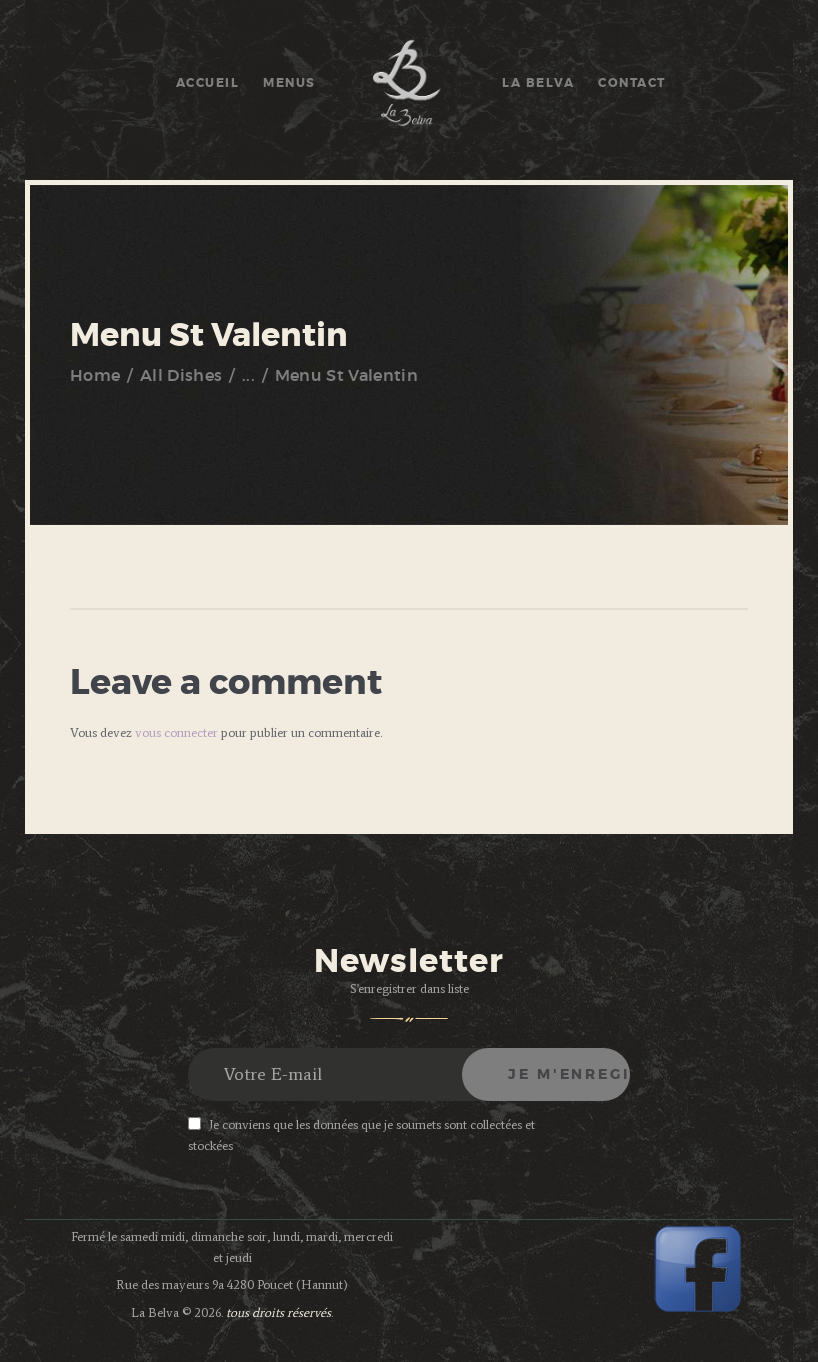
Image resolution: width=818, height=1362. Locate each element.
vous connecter (176, 732)
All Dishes (181, 376)
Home (95, 376)
